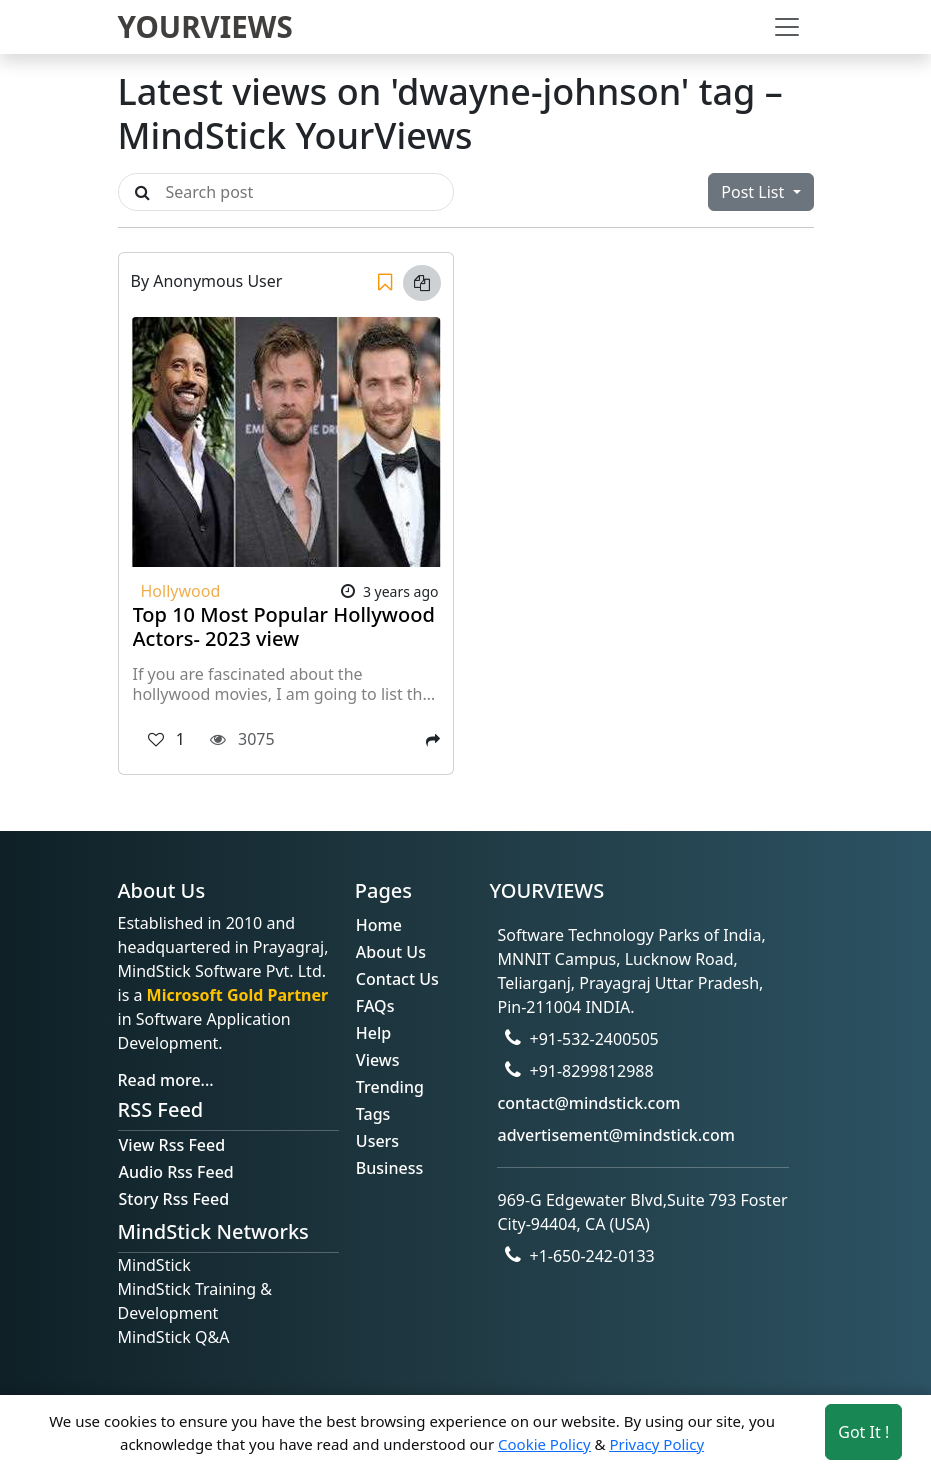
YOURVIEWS (205, 26)
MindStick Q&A (174, 1337)
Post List (754, 192)
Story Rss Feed (174, 1199)
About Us (391, 952)
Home (379, 925)
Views (378, 1060)
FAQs (375, 1006)
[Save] (385, 283)
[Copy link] (422, 283)
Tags (373, 1114)
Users (377, 1141)
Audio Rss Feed (176, 1172)
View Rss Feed (172, 1145)
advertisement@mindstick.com (615, 1135)
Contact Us (397, 979)
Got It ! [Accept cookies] (863, 1432)
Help (373, 1033)
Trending (390, 1087)
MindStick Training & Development (195, 1301)
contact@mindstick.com (588, 1103)
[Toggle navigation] (787, 27)
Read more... (166, 1080)
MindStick (154, 1265)
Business (389, 1168)
